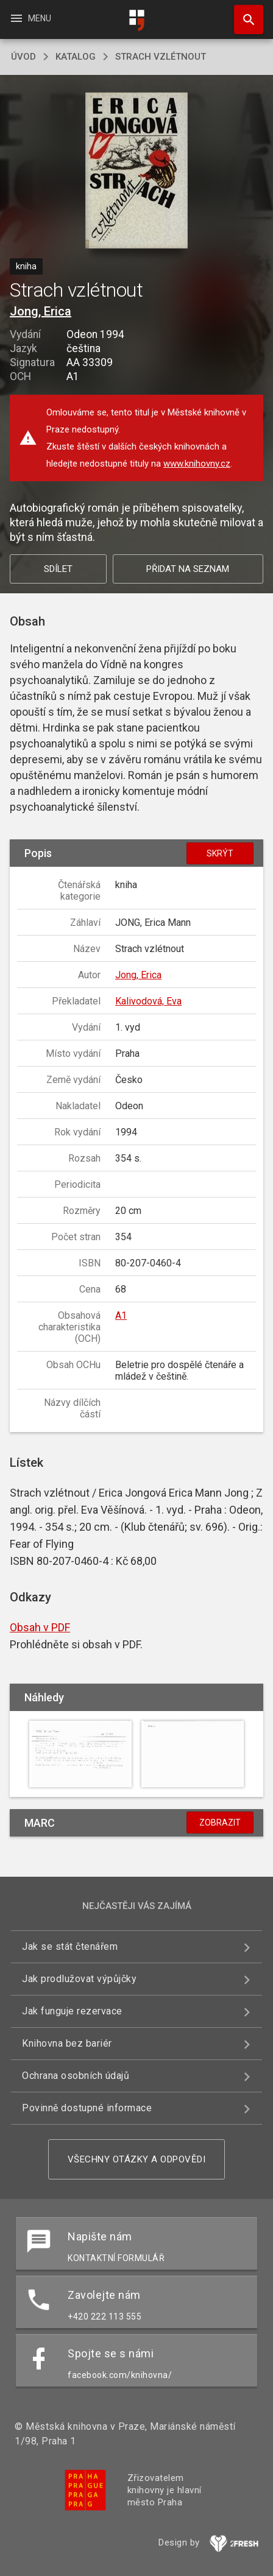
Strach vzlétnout (160, 56)
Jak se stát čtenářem (70, 1946)
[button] (136, 171)
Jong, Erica (40, 311)
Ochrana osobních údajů (75, 2075)
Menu (30, 18)
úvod (23, 56)
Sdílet (58, 568)
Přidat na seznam (187, 568)
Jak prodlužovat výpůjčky (79, 1979)
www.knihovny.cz (196, 463)
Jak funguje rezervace (72, 2011)
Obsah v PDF (40, 1627)
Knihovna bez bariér (67, 2043)
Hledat (243, 13)
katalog (75, 56)
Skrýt (220, 853)
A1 (121, 1315)
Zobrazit (220, 1822)
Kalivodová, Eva (148, 1001)
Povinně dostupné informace (87, 2108)
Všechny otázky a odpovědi (137, 2159)
